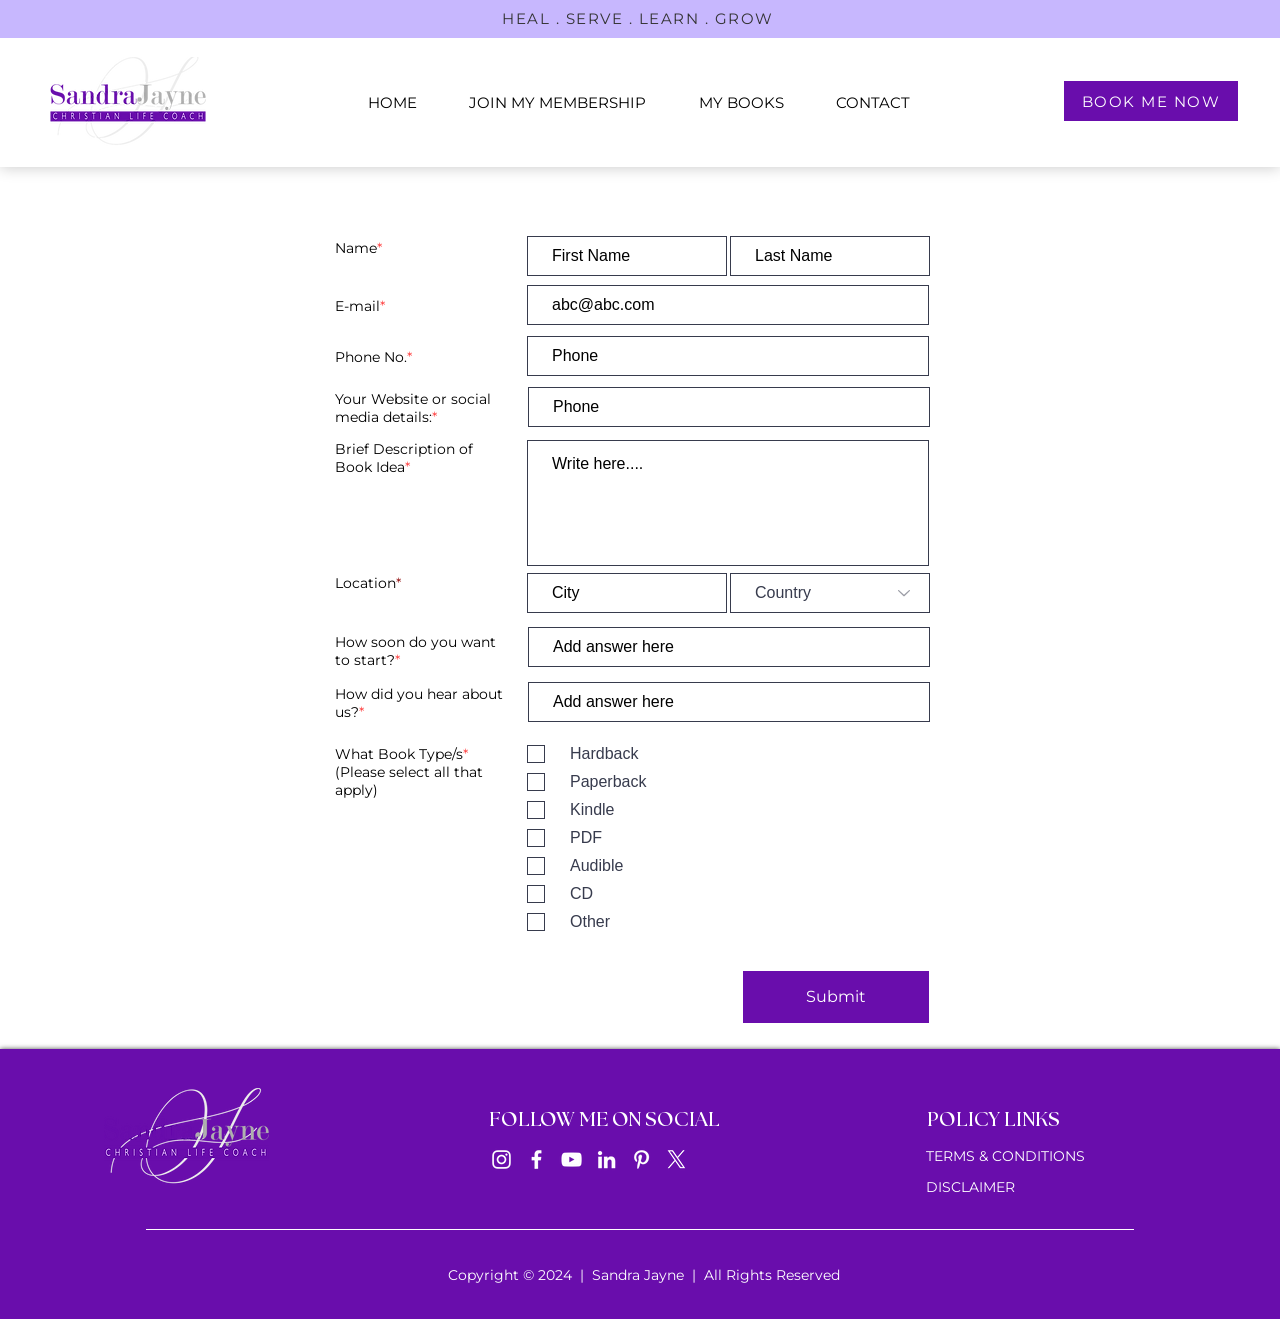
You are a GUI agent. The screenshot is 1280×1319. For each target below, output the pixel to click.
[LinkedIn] (606, 1159)
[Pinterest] (641, 1159)
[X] (676, 1159)
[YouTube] (571, 1159)
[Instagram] (501, 1159)
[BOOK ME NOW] (1151, 101)
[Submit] (836, 997)
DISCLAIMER (970, 1187)
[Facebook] (536, 1159)
